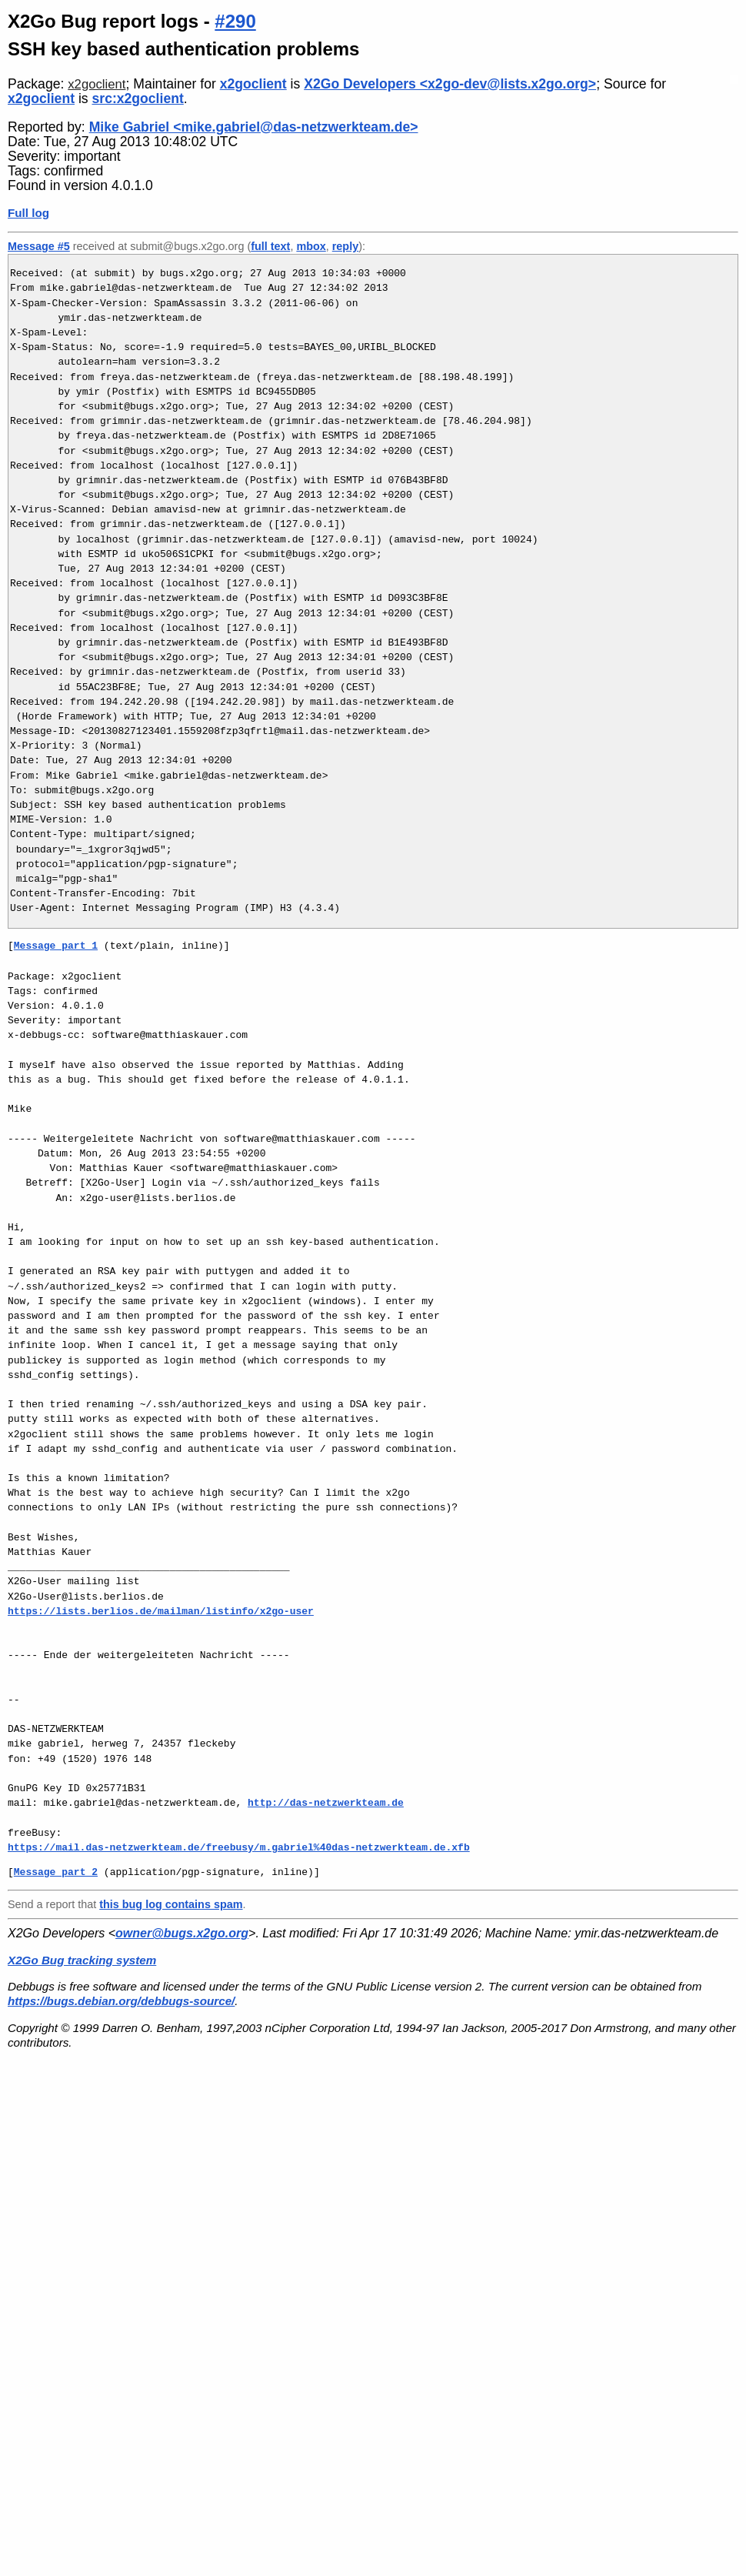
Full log (28, 212)
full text (270, 246)
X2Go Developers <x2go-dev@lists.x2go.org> (450, 84)
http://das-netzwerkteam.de (326, 1803)
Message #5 (39, 246)
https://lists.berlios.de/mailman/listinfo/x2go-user (161, 1611)
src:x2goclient (138, 98)
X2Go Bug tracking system (82, 1960)
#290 (235, 21)
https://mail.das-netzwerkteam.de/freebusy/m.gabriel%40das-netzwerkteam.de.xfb (239, 1847)
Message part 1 (56, 946)
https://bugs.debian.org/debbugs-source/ (121, 2000)
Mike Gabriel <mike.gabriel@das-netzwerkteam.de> (253, 127)
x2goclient (96, 84)
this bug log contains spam (170, 1904)
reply (345, 246)
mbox (310, 246)
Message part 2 (56, 1872)
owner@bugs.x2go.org (181, 1933)
